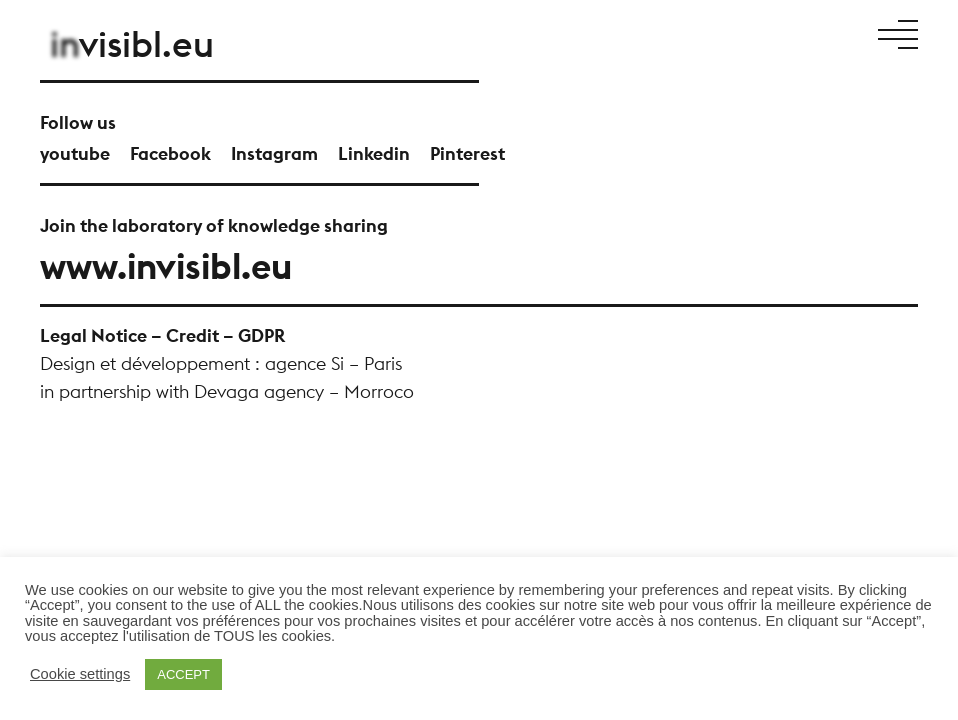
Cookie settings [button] (80, 674)
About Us (620, 33)
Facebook (170, 153)
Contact (791, 33)
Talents (686, 33)
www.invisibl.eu (166, 266)
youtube (75, 153)
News (736, 33)
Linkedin (374, 153)
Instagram (274, 153)
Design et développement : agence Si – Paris (221, 363)
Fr (831, 33)
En (848, 33)
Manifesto (479, 33)
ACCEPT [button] (183, 674)
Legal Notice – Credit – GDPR (162, 335)
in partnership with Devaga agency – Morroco (227, 391)
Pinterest (467, 153)
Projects (551, 33)
